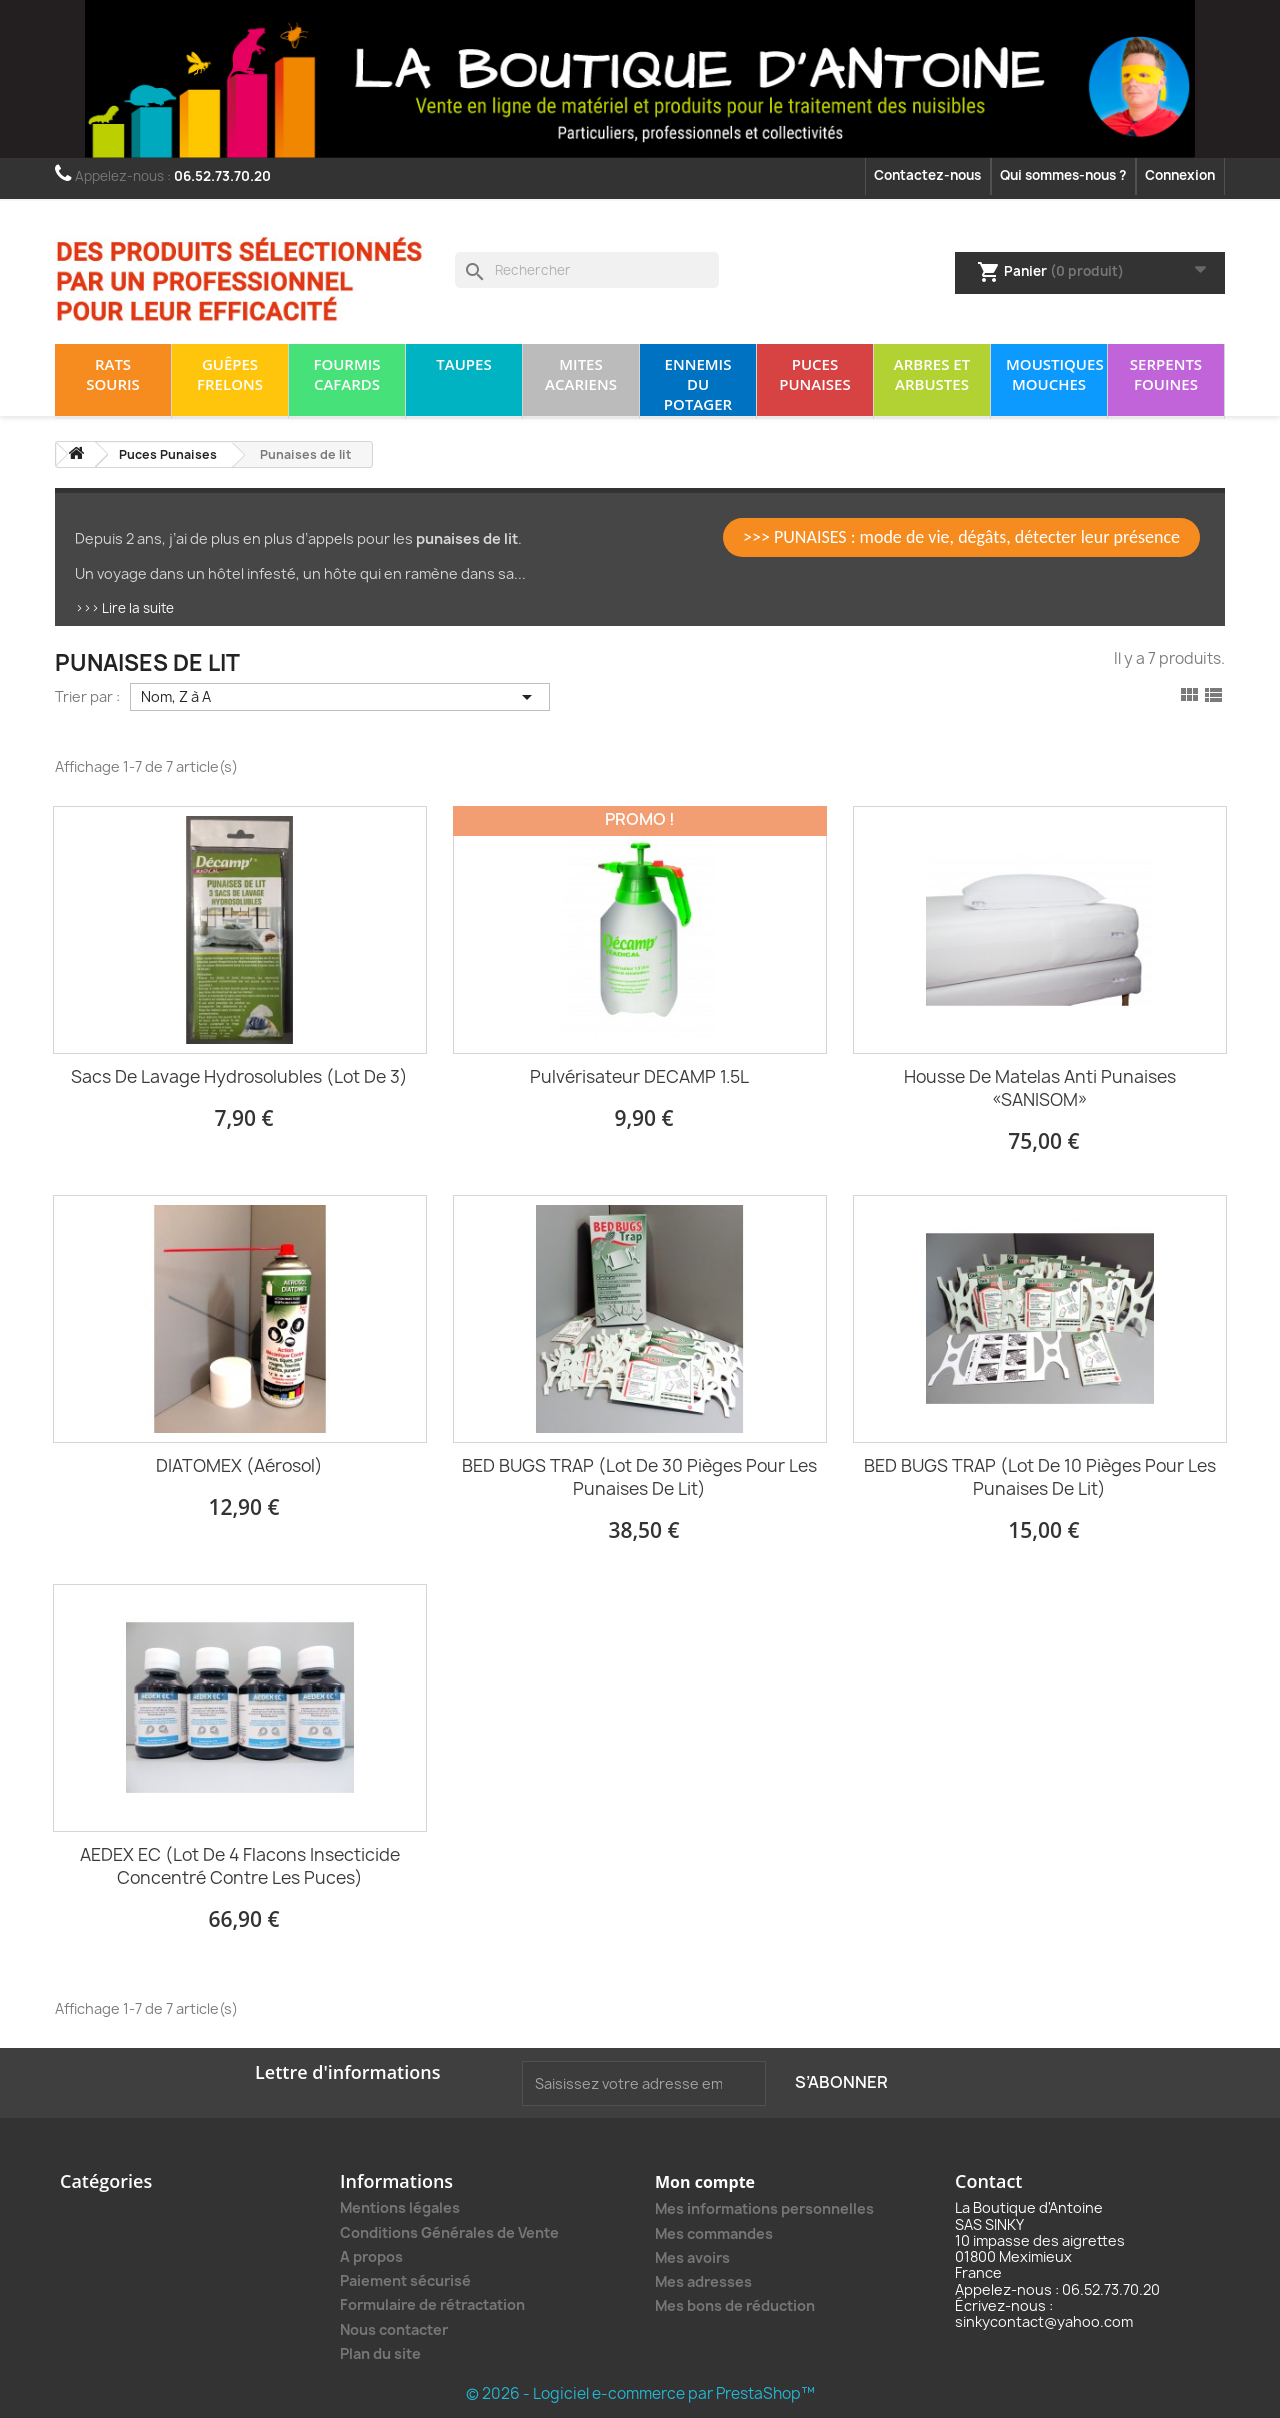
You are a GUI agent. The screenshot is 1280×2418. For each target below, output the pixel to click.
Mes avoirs (692, 2257)
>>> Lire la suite (124, 608)
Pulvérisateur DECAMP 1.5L (639, 1076)
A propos (371, 2256)
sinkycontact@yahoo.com (1044, 2321)
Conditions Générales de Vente (449, 2232)
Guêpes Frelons (230, 374)
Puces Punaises (814, 374)
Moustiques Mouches (1055, 374)
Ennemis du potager (698, 384)
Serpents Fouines (1166, 374)
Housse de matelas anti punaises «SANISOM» (1040, 1088)
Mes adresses (703, 2281)
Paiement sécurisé (405, 2280)
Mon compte (705, 2182)
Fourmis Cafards (346, 374)
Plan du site (380, 2353)
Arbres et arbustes (932, 374)
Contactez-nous (927, 175)
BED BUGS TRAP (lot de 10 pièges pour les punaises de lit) (1040, 1477)
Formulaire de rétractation (432, 2304)
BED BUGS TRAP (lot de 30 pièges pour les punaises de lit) (639, 1477)
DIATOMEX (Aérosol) (239, 1465)
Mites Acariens (581, 374)
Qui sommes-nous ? (1063, 175)
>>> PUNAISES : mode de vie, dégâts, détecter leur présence (961, 537)
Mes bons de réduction (735, 2305)
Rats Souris (113, 374)
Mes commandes (714, 2233)
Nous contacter (394, 2329)
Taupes (463, 364)
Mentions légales (400, 2207)
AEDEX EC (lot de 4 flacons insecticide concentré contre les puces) (240, 1866)
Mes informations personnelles (764, 2208)
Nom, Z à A (340, 697)
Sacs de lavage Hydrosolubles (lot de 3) (239, 1076)
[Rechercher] (587, 270)
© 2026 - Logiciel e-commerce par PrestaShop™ (640, 2393)
